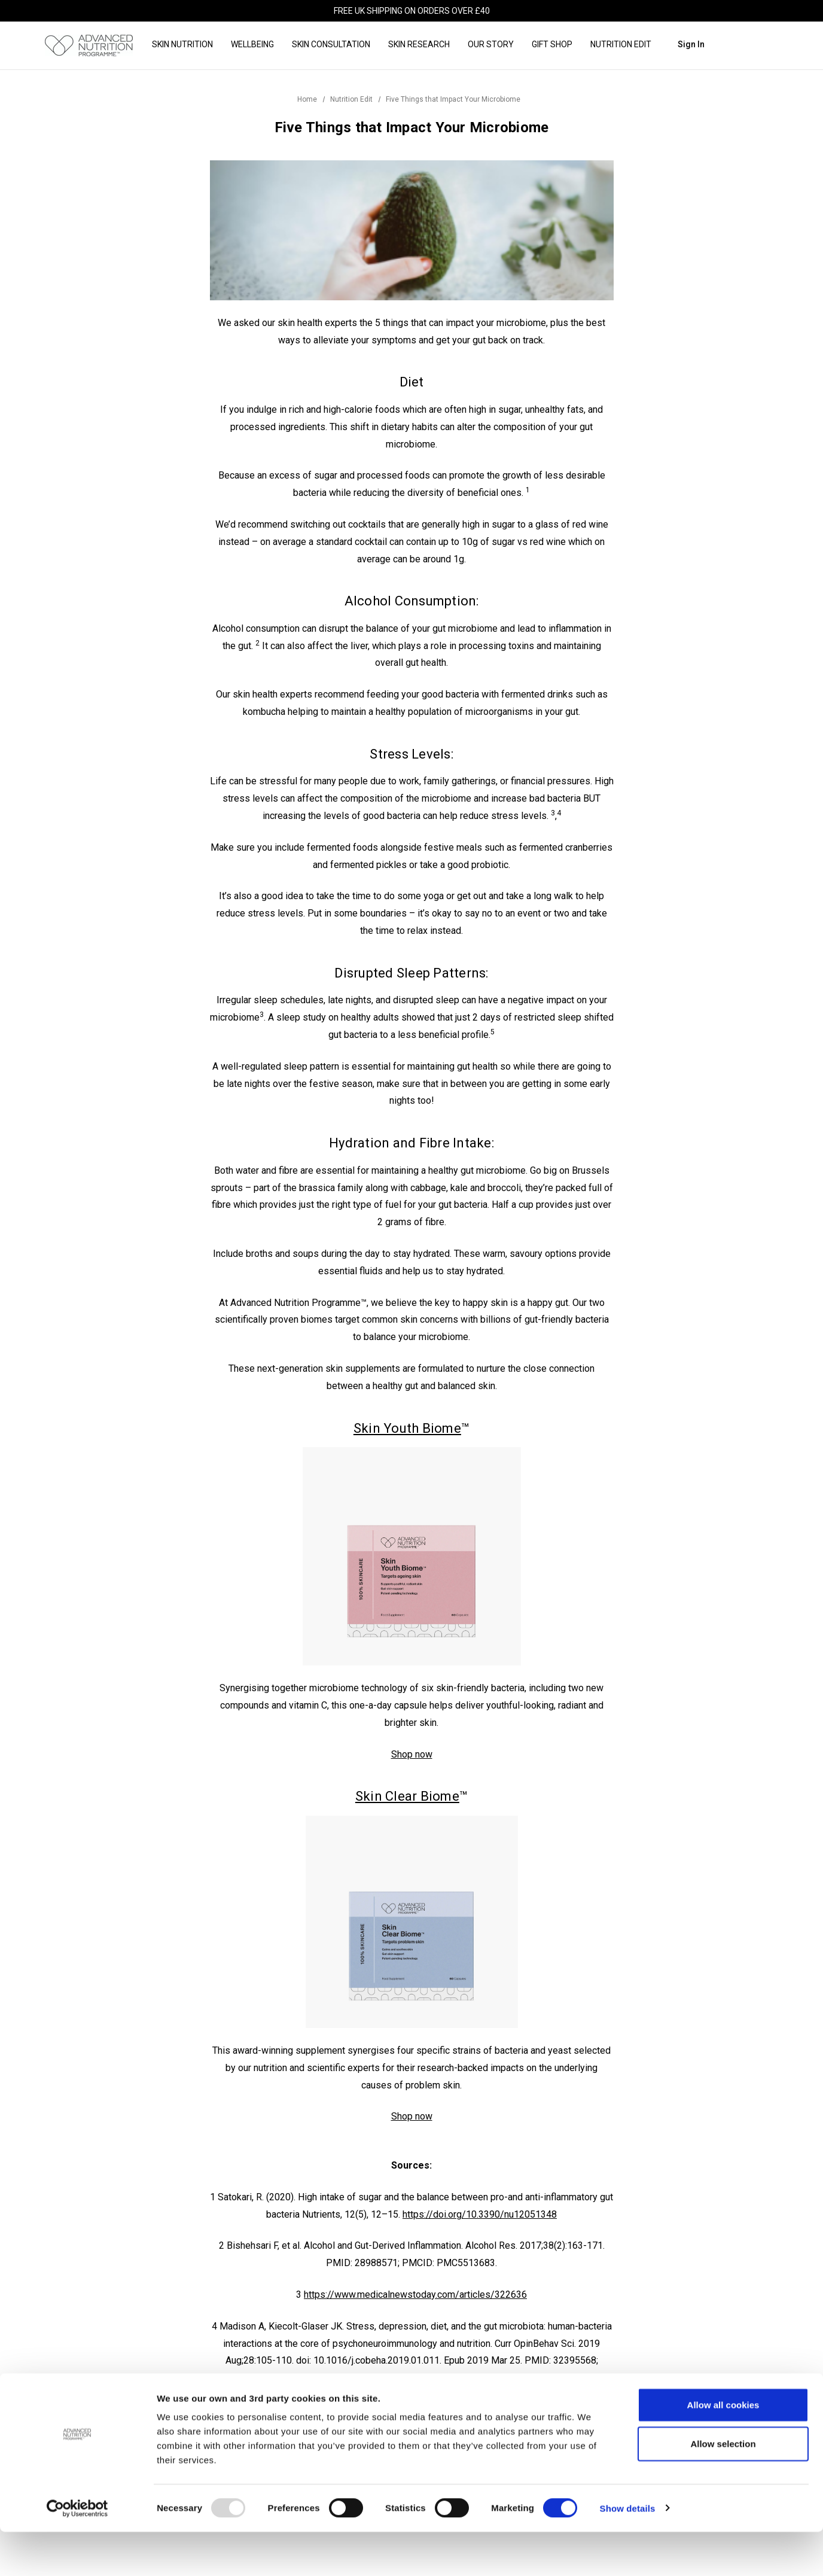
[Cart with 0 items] (758, 44)
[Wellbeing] (252, 44)
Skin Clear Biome (407, 1796)
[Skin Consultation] (331, 44)
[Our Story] (491, 44)
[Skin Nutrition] (182, 44)
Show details (628, 2552)
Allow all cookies (723, 2449)
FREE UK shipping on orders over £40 (412, 11)
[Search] (725, 45)
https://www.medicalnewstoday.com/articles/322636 (415, 2294)
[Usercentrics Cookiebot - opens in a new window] (77, 2553)
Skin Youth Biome (407, 1428)
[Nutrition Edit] (620, 44)
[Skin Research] (419, 44)
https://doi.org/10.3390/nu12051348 (480, 2214)
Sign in (691, 44)
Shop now (411, 1754)
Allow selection (722, 2488)
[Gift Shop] (552, 44)
